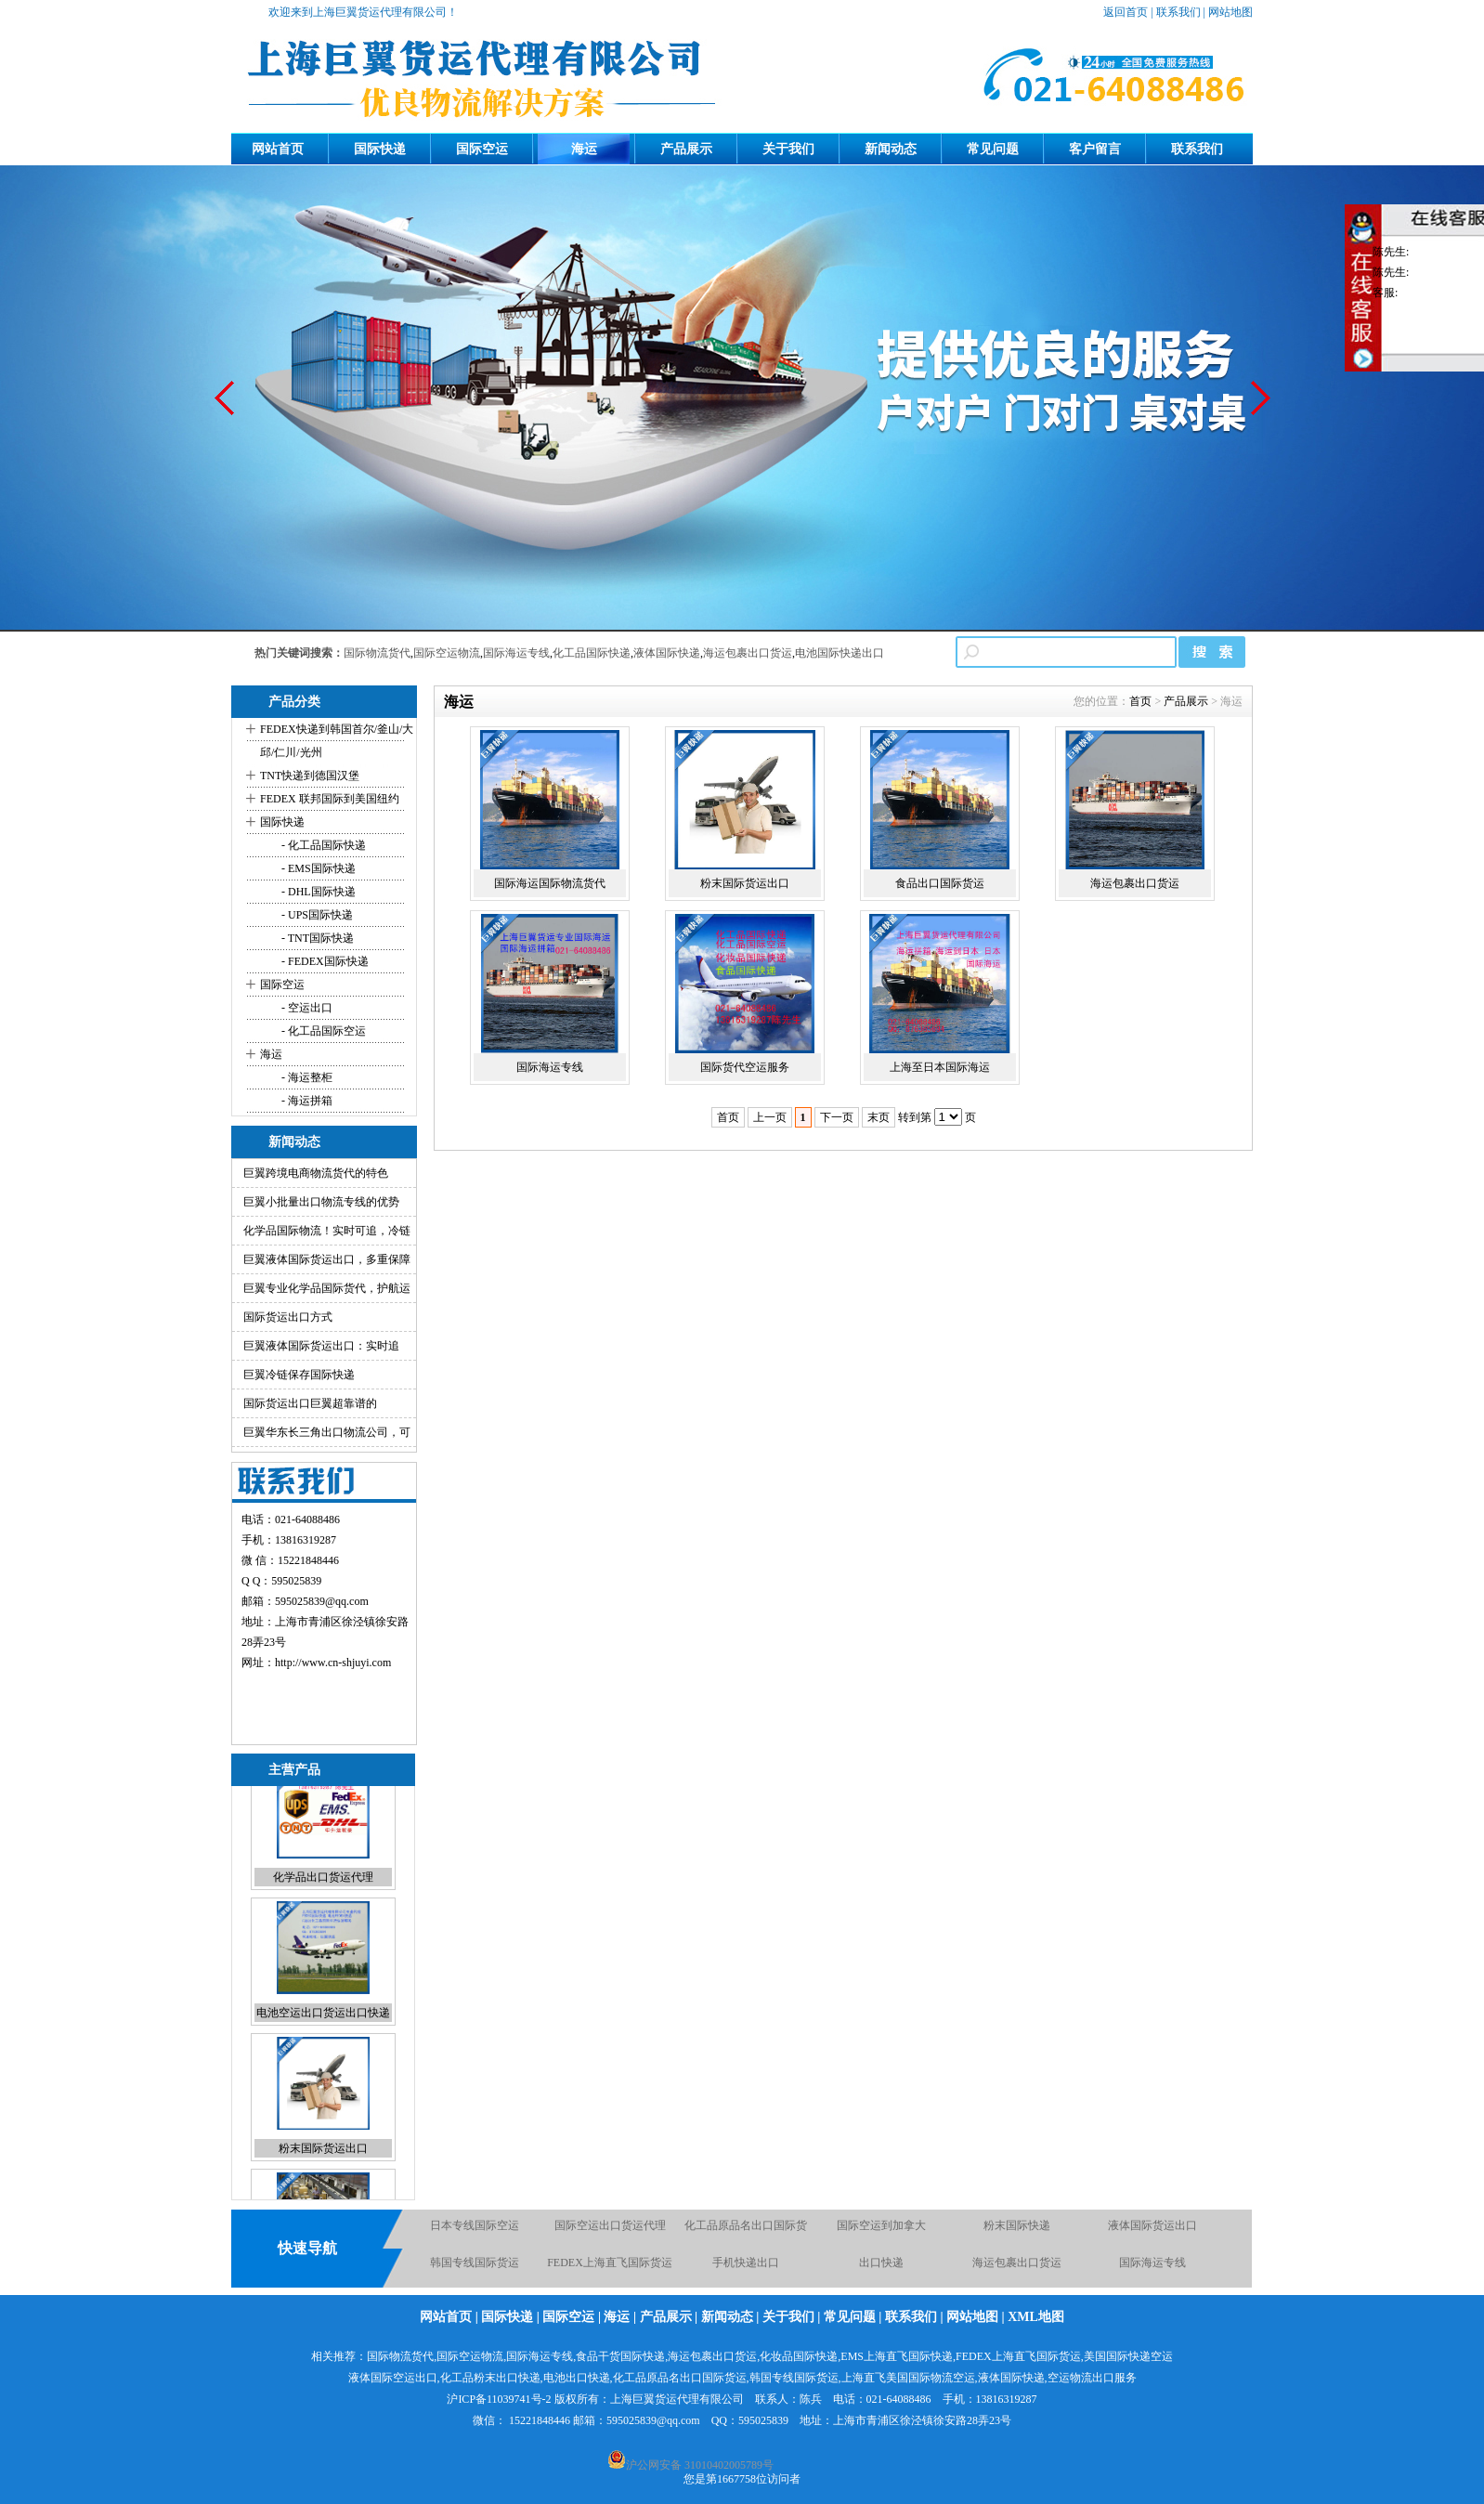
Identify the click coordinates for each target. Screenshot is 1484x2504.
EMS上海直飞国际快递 (896, 2356)
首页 (1140, 701)
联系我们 (1178, 12)
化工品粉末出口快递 (490, 2377)
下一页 (836, 1117)
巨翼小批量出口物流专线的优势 (321, 1201)
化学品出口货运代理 (323, 1908)
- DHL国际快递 (317, 891)
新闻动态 (891, 149)
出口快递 (881, 2269)
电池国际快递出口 (839, 652)
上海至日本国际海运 (940, 1067)
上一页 (770, 1117)
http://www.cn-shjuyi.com (333, 1662)
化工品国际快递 (592, 652)
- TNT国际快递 (316, 938)
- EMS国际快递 (317, 868)
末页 (878, 1117)
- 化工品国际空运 (322, 1030)
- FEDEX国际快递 (324, 961)
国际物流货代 (377, 652)
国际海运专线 (516, 652)
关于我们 (788, 149)
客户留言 (1095, 149)
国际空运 (482, 149)
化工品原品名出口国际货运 (680, 2377)
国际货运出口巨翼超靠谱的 (310, 1403)
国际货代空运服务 (744, 1067)
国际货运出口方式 (287, 1317)
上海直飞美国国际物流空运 (908, 2377)
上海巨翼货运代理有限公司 (677, 2399)
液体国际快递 (666, 652)
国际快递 (380, 149)
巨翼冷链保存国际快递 (299, 1374)
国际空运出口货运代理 (610, 2232)
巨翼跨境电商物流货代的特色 (315, 1173)
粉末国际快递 (1016, 2232)
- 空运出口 (305, 1007)
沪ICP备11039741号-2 (499, 2399)
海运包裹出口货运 (747, 652)
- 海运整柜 (305, 1077)
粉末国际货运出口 (323, 2179)
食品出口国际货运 (939, 883)
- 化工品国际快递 (322, 845)
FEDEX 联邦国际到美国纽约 (329, 798)
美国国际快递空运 (1128, 2356)
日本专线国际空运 (474, 2232)
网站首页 (278, 149)
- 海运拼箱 (305, 1100)
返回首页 (1125, 12)
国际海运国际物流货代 (549, 883)
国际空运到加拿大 (881, 2232)
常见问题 (993, 149)
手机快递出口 (745, 2269)
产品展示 (686, 149)
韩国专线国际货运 (474, 2269)
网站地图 (1230, 12)
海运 (584, 149)
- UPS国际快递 (316, 914)
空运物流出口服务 (1092, 2377)
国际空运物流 (446, 652)
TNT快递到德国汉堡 (309, 775)
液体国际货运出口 (1152, 2232)
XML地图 (1036, 2317)
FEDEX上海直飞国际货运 (609, 2269)
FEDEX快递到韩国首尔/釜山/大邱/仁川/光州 (336, 741)
